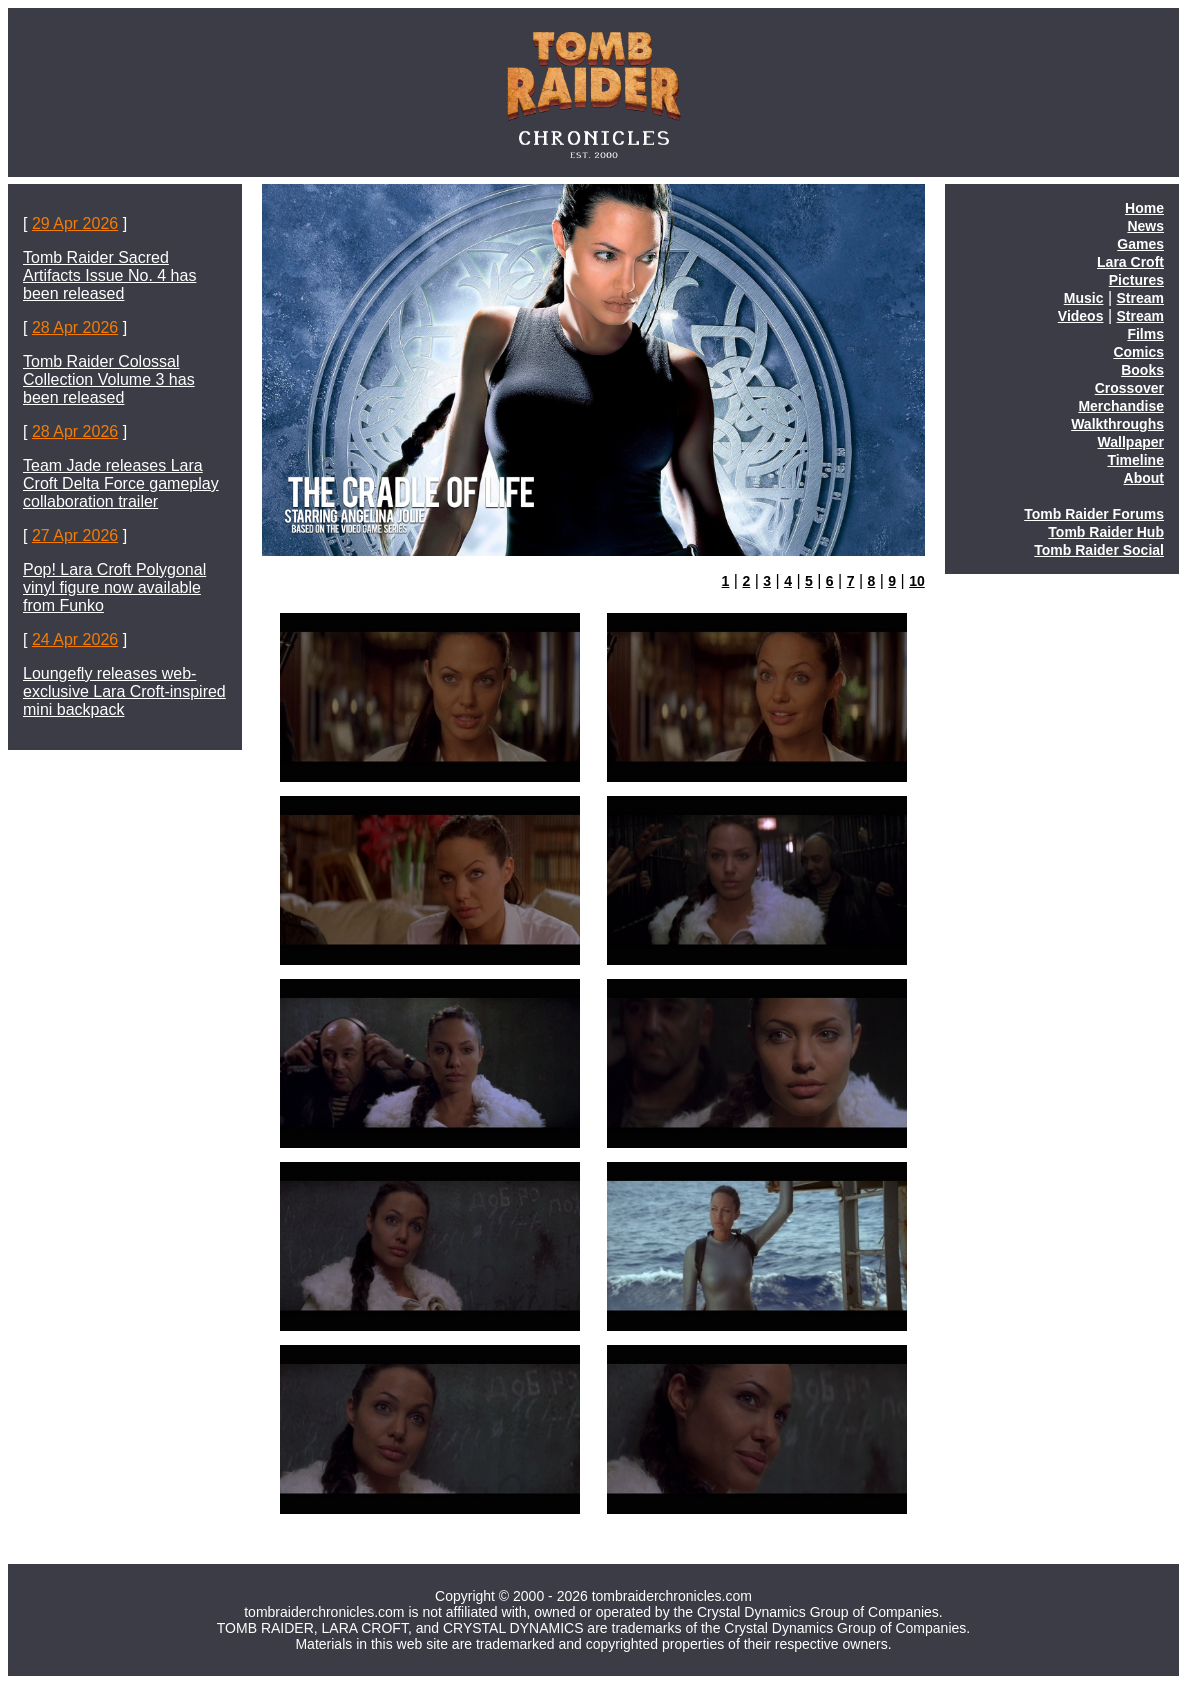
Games (1140, 244)
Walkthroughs (1117, 424)
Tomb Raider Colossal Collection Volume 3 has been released (109, 379)
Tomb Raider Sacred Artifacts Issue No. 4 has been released (109, 275)
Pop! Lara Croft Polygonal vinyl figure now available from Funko (114, 587)
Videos (1081, 316)
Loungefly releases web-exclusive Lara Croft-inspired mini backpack (124, 691)
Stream (1140, 298)
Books (1142, 370)
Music (1084, 298)
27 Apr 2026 (75, 535)
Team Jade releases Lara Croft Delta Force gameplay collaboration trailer (121, 483)
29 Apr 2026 (75, 223)
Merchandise (1121, 406)
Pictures (1136, 280)
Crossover (1129, 388)
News (1145, 226)
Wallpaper (1131, 442)
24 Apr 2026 (75, 639)
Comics (1138, 352)
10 (917, 581)
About (1144, 478)
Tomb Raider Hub (1106, 532)
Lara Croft (1130, 262)
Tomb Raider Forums (1094, 514)
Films (1145, 334)
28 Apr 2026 (75, 327)
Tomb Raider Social (1099, 550)
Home (1144, 208)
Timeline (1135, 460)
